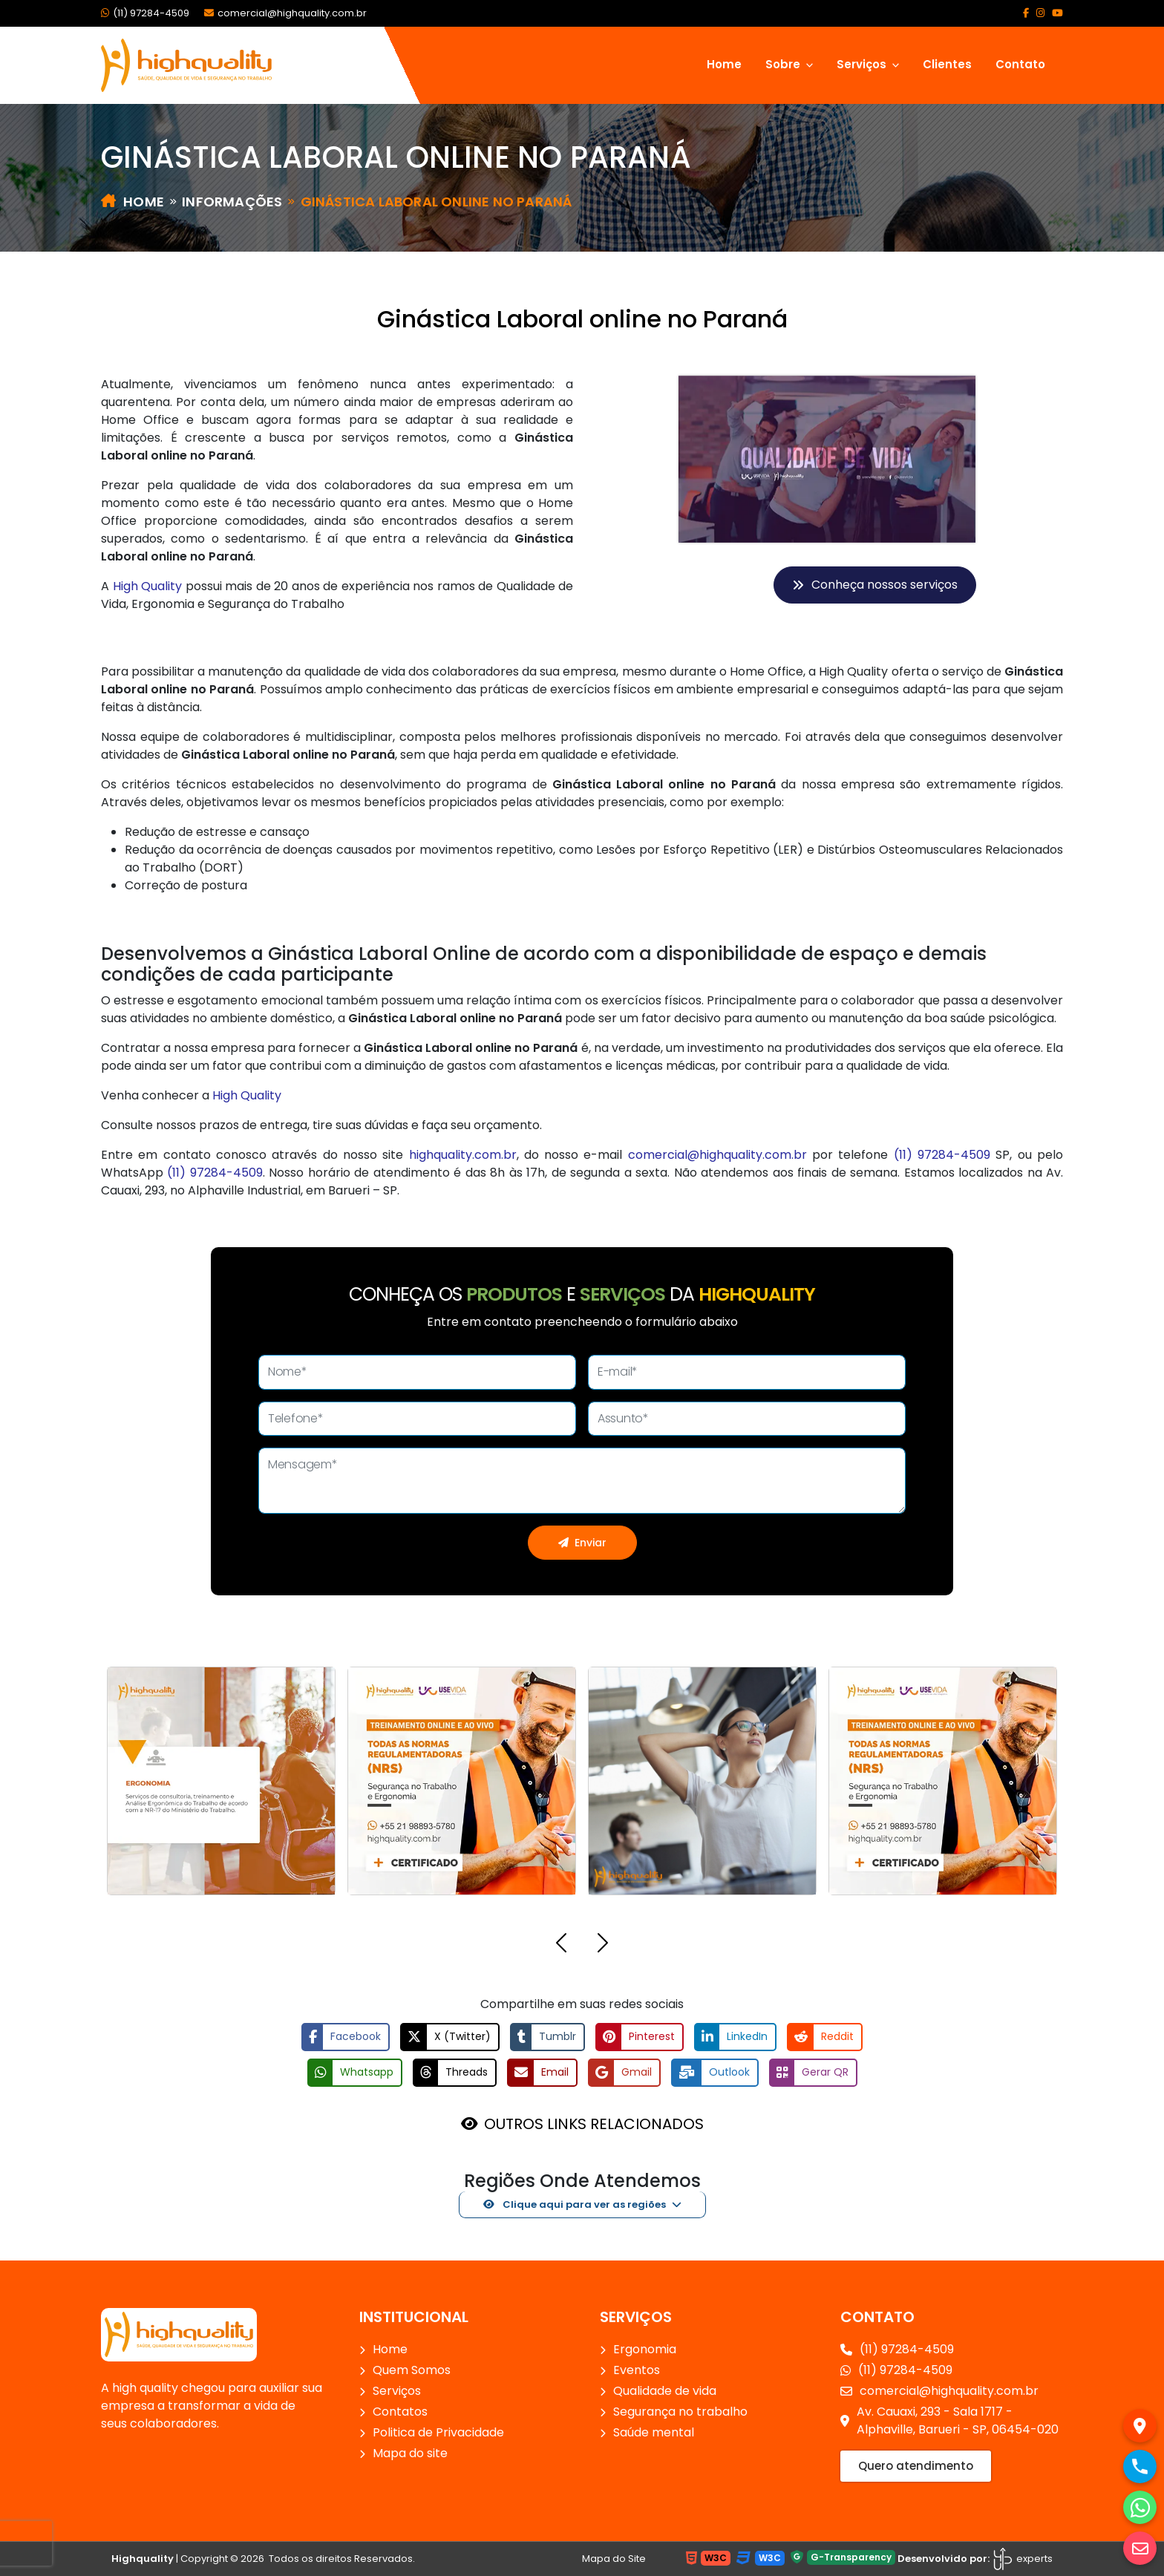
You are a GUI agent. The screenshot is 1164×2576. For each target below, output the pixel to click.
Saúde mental (653, 2432)
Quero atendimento (915, 2466)
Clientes (947, 64)
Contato (1020, 64)
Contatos (400, 2411)
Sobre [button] (784, 64)
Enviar (582, 1542)
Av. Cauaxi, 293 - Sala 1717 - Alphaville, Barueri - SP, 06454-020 (949, 2420)
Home (724, 64)
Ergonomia (644, 2349)
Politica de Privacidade (438, 2432)
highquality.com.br (463, 1154)
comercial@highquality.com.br (285, 13)
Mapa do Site (614, 2559)
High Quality (148, 586)
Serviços (397, 2390)
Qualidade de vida (664, 2390)
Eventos (636, 2370)
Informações (232, 201)
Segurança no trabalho (680, 2411)
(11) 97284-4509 (145, 13)
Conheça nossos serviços (875, 584)
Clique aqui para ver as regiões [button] (574, 2204)
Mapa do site (410, 2453)
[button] (561, 1945)
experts (1022, 2559)
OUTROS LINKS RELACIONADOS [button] (594, 2124)
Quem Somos (412, 2370)
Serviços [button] (863, 64)
